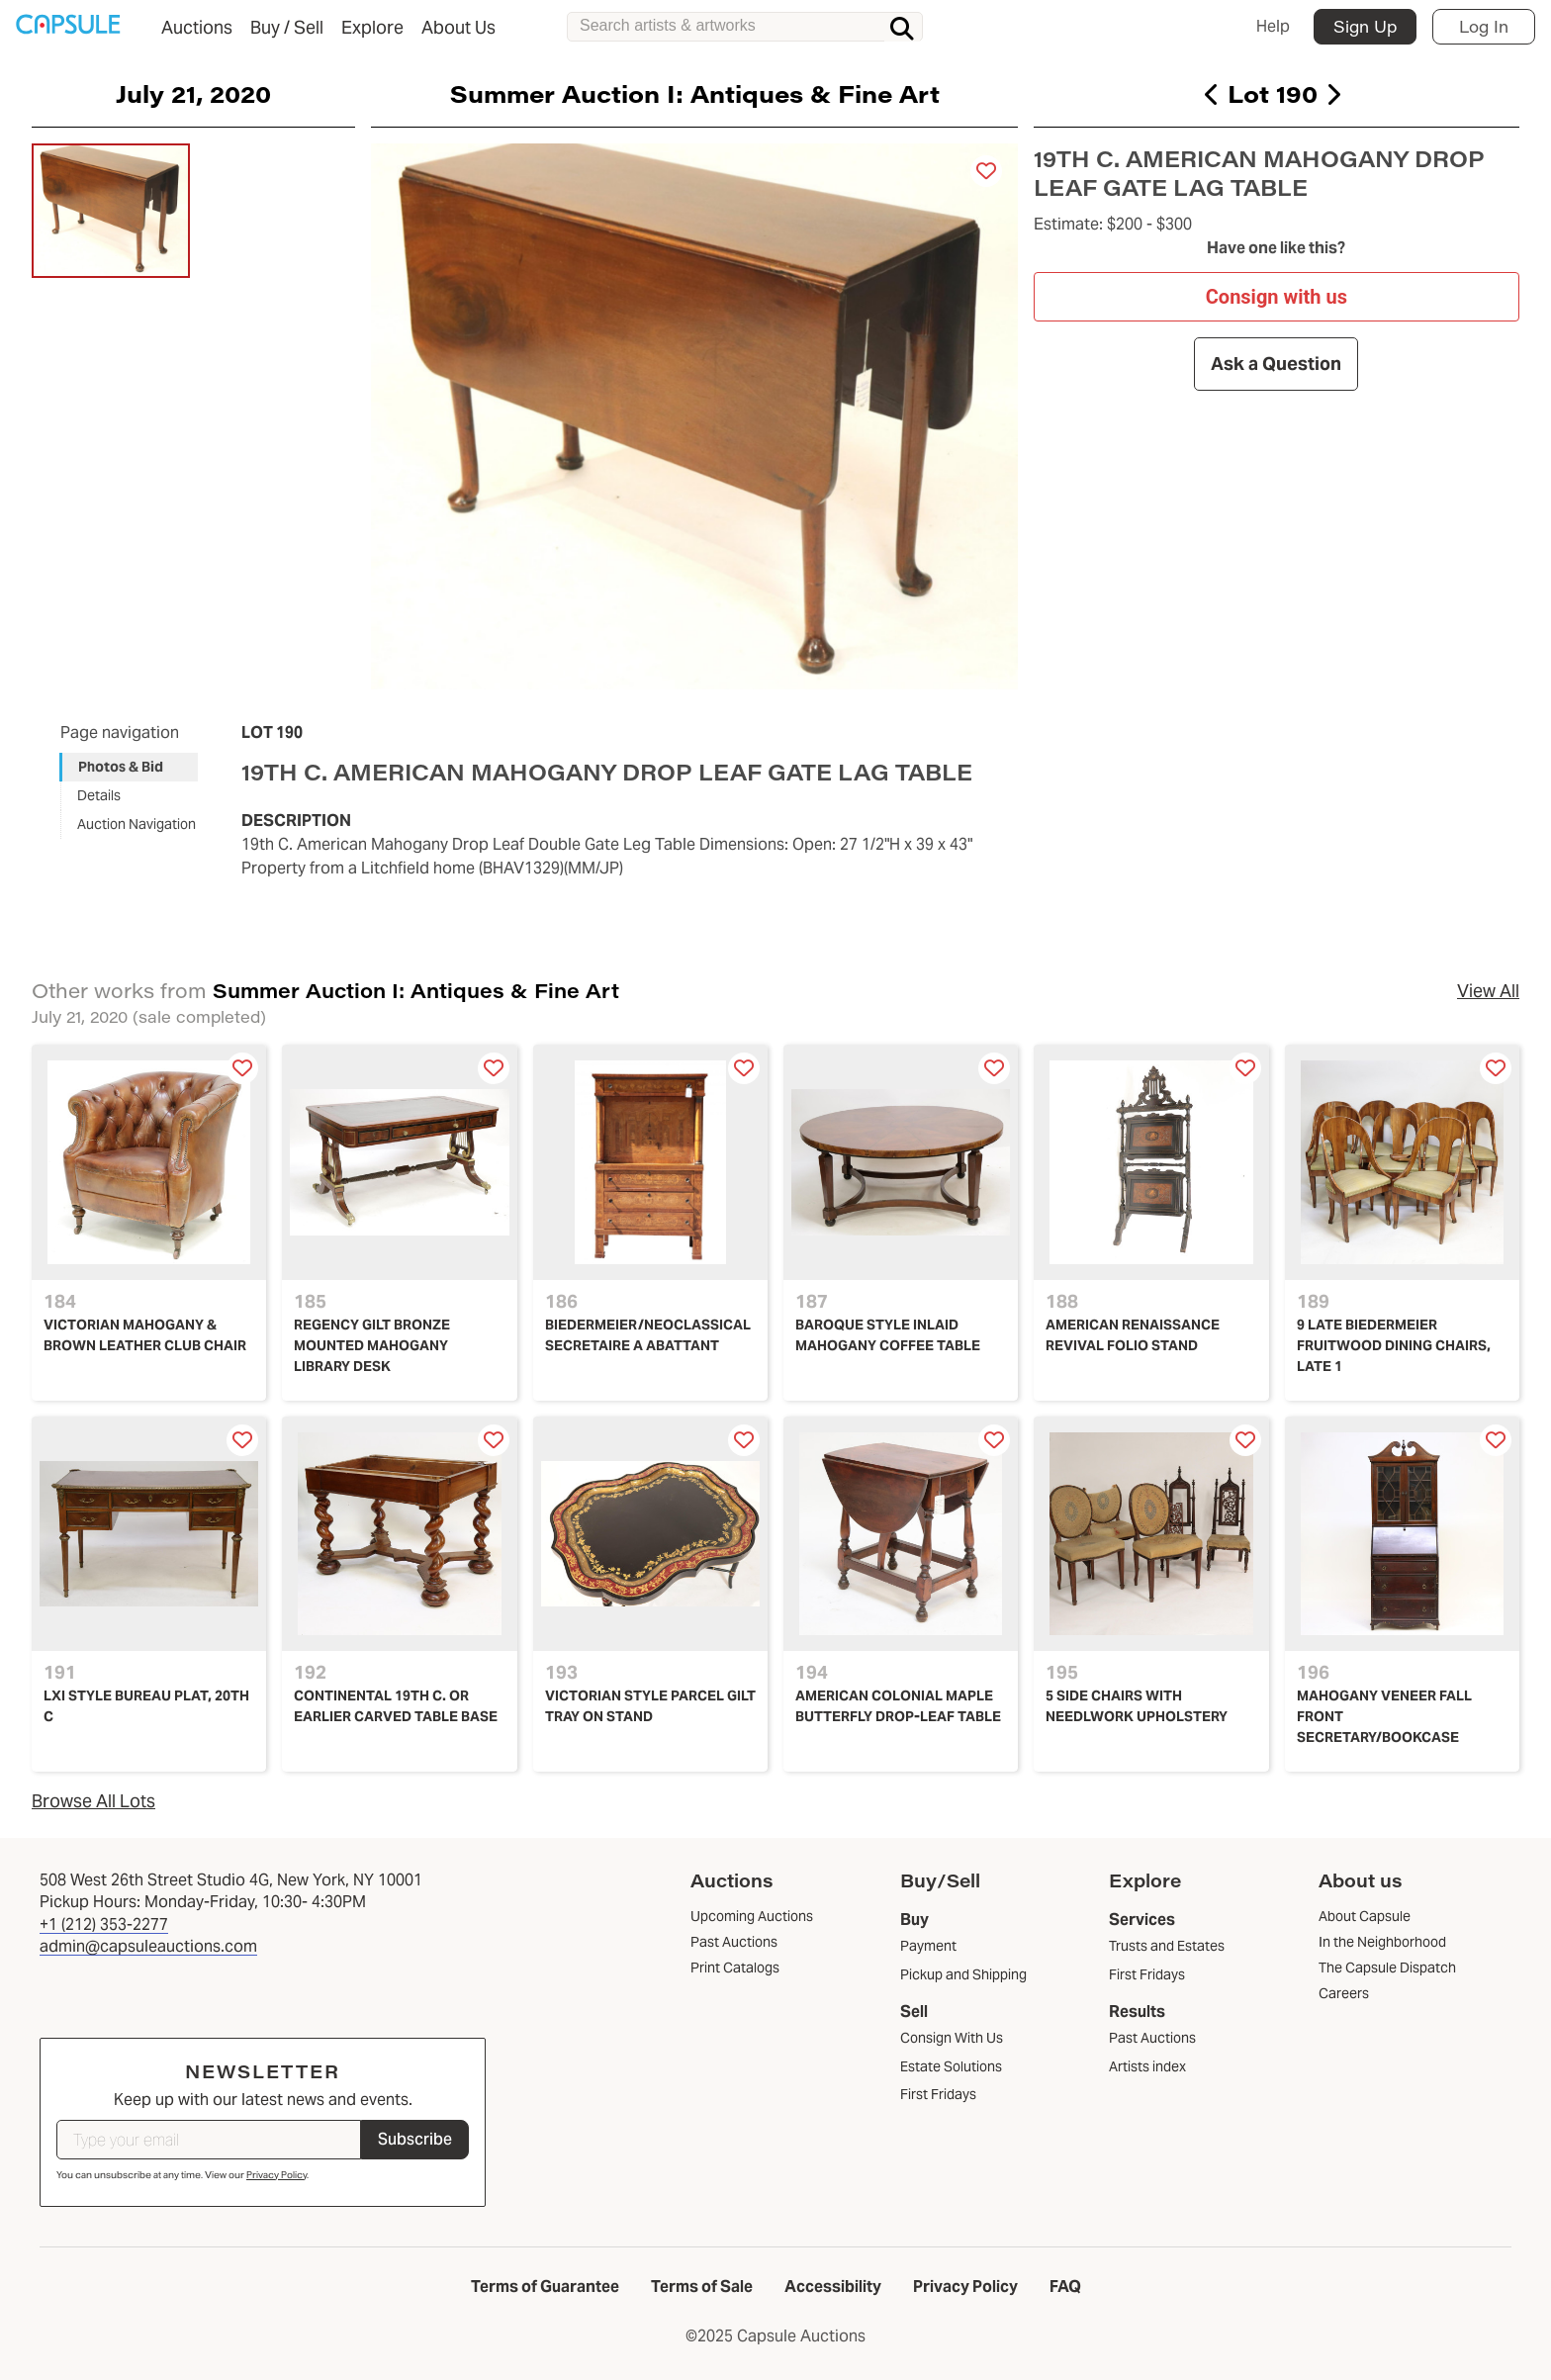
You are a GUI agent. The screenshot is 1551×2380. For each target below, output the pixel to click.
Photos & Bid (120, 767)
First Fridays (938, 2094)
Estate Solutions (951, 2066)
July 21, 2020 (193, 93)
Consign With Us (951, 2038)
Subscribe (415, 2139)
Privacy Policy (276, 2174)
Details (99, 795)
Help (1273, 26)
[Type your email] (208, 2139)
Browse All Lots (93, 1800)
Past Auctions (1152, 2038)
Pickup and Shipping (963, 1974)
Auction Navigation (136, 824)
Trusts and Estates (1167, 1946)
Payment (928, 1946)
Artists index (1147, 2066)
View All (1488, 990)
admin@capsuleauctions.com (148, 1946)
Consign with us (1276, 296)
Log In (1483, 26)
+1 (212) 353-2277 (104, 1924)
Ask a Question (1277, 363)
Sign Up (1365, 26)
